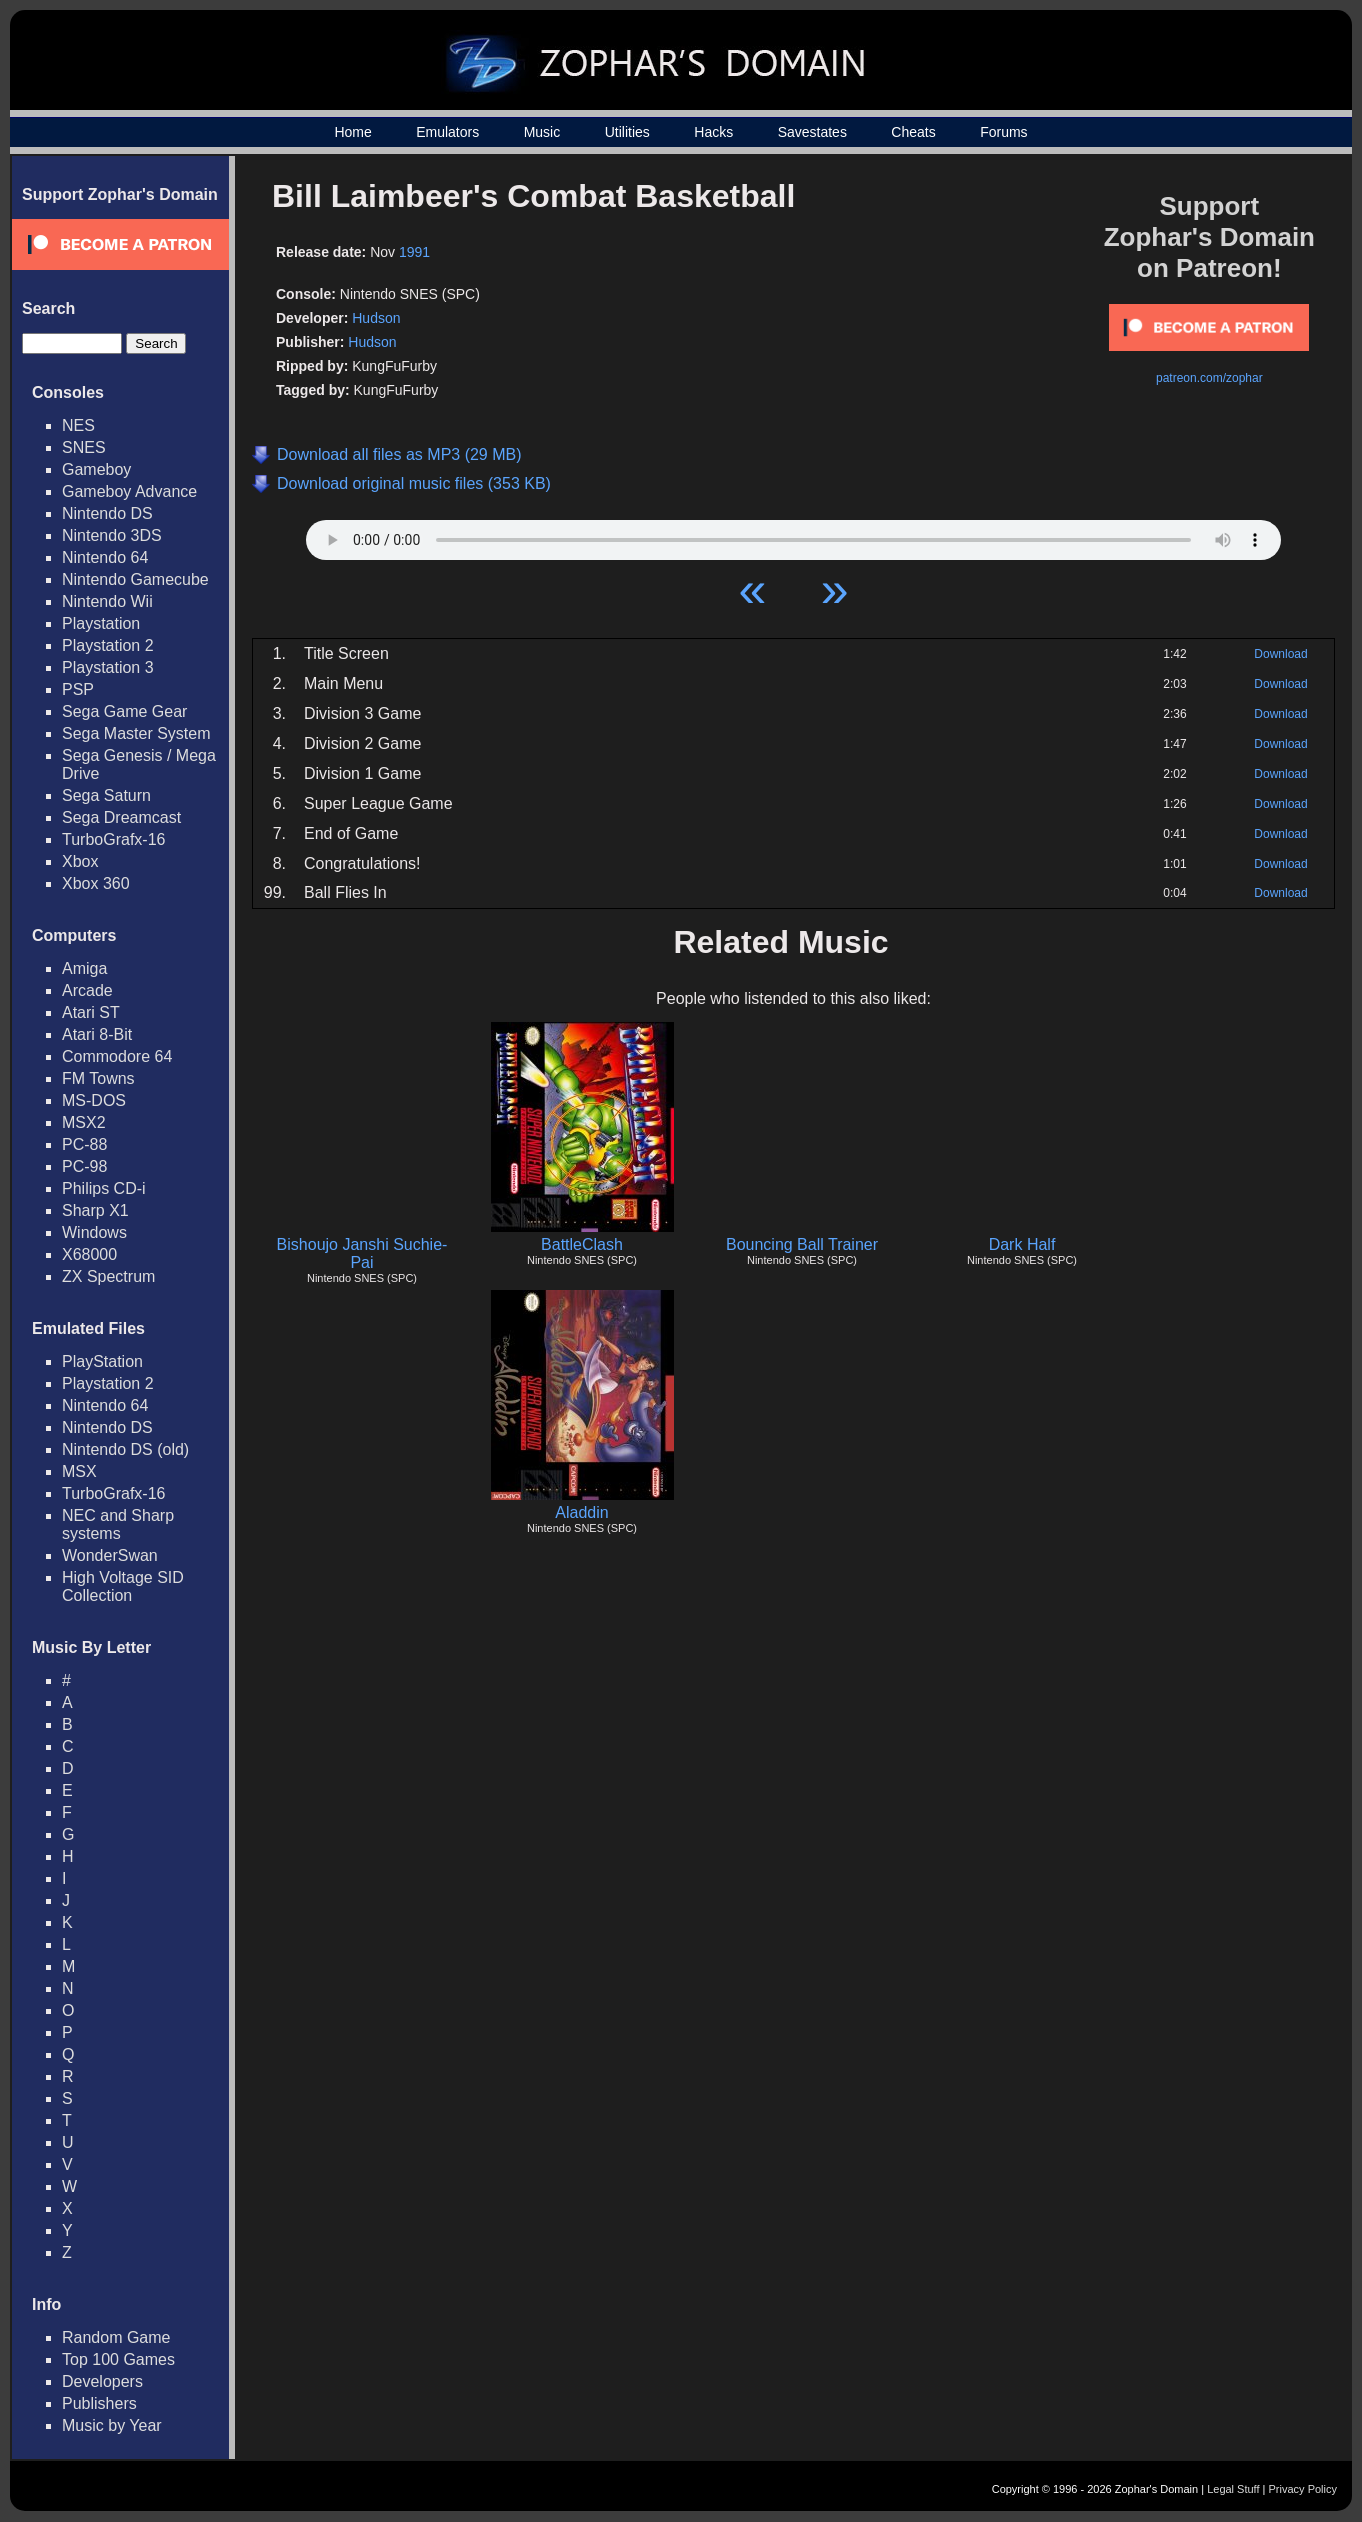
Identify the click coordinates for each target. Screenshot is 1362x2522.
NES (78, 425)
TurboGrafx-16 (113, 839)
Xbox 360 (96, 883)
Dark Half (1022, 1244)
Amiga (84, 968)
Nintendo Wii (107, 601)
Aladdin (581, 1512)
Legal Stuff (1233, 2489)
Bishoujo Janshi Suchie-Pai (362, 1253)
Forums (1003, 132)
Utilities (627, 132)
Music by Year (112, 2425)
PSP (78, 689)
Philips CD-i (104, 1188)
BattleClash (582, 1244)
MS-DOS (94, 1100)
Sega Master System (136, 733)
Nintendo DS (107, 513)
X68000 (89, 1254)
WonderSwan (110, 1555)
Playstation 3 (108, 667)
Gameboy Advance (129, 491)
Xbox (80, 861)
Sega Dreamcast (121, 817)
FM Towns (98, 1078)
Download (1280, 654)
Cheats (913, 132)
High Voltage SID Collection (123, 1586)
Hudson (376, 318)
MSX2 (84, 1122)
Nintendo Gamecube (135, 579)
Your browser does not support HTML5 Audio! (793, 535)
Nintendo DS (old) (125, 1449)
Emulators (447, 132)
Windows (94, 1232)
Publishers (99, 2403)
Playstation (101, 623)
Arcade (87, 990)
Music (542, 132)
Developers (102, 2381)
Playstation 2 (108, 645)
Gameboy (96, 469)
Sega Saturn (106, 795)
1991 (414, 252)
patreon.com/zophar (1209, 378)
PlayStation (102, 1361)
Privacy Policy (1303, 2489)
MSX (79, 1471)
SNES (84, 447)
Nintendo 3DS (112, 535)
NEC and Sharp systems (118, 1524)
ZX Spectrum (108, 1276)
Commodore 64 (117, 1056)
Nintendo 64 (105, 557)
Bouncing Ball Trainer (802, 1244)
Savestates (812, 132)
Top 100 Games (118, 2359)
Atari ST (91, 1012)
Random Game (116, 2337)
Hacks (713, 132)
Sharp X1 (95, 1210)
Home (352, 132)
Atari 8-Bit (97, 1034)
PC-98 (84, 1166)
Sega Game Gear (124, 711)
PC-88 (84, 1144)
